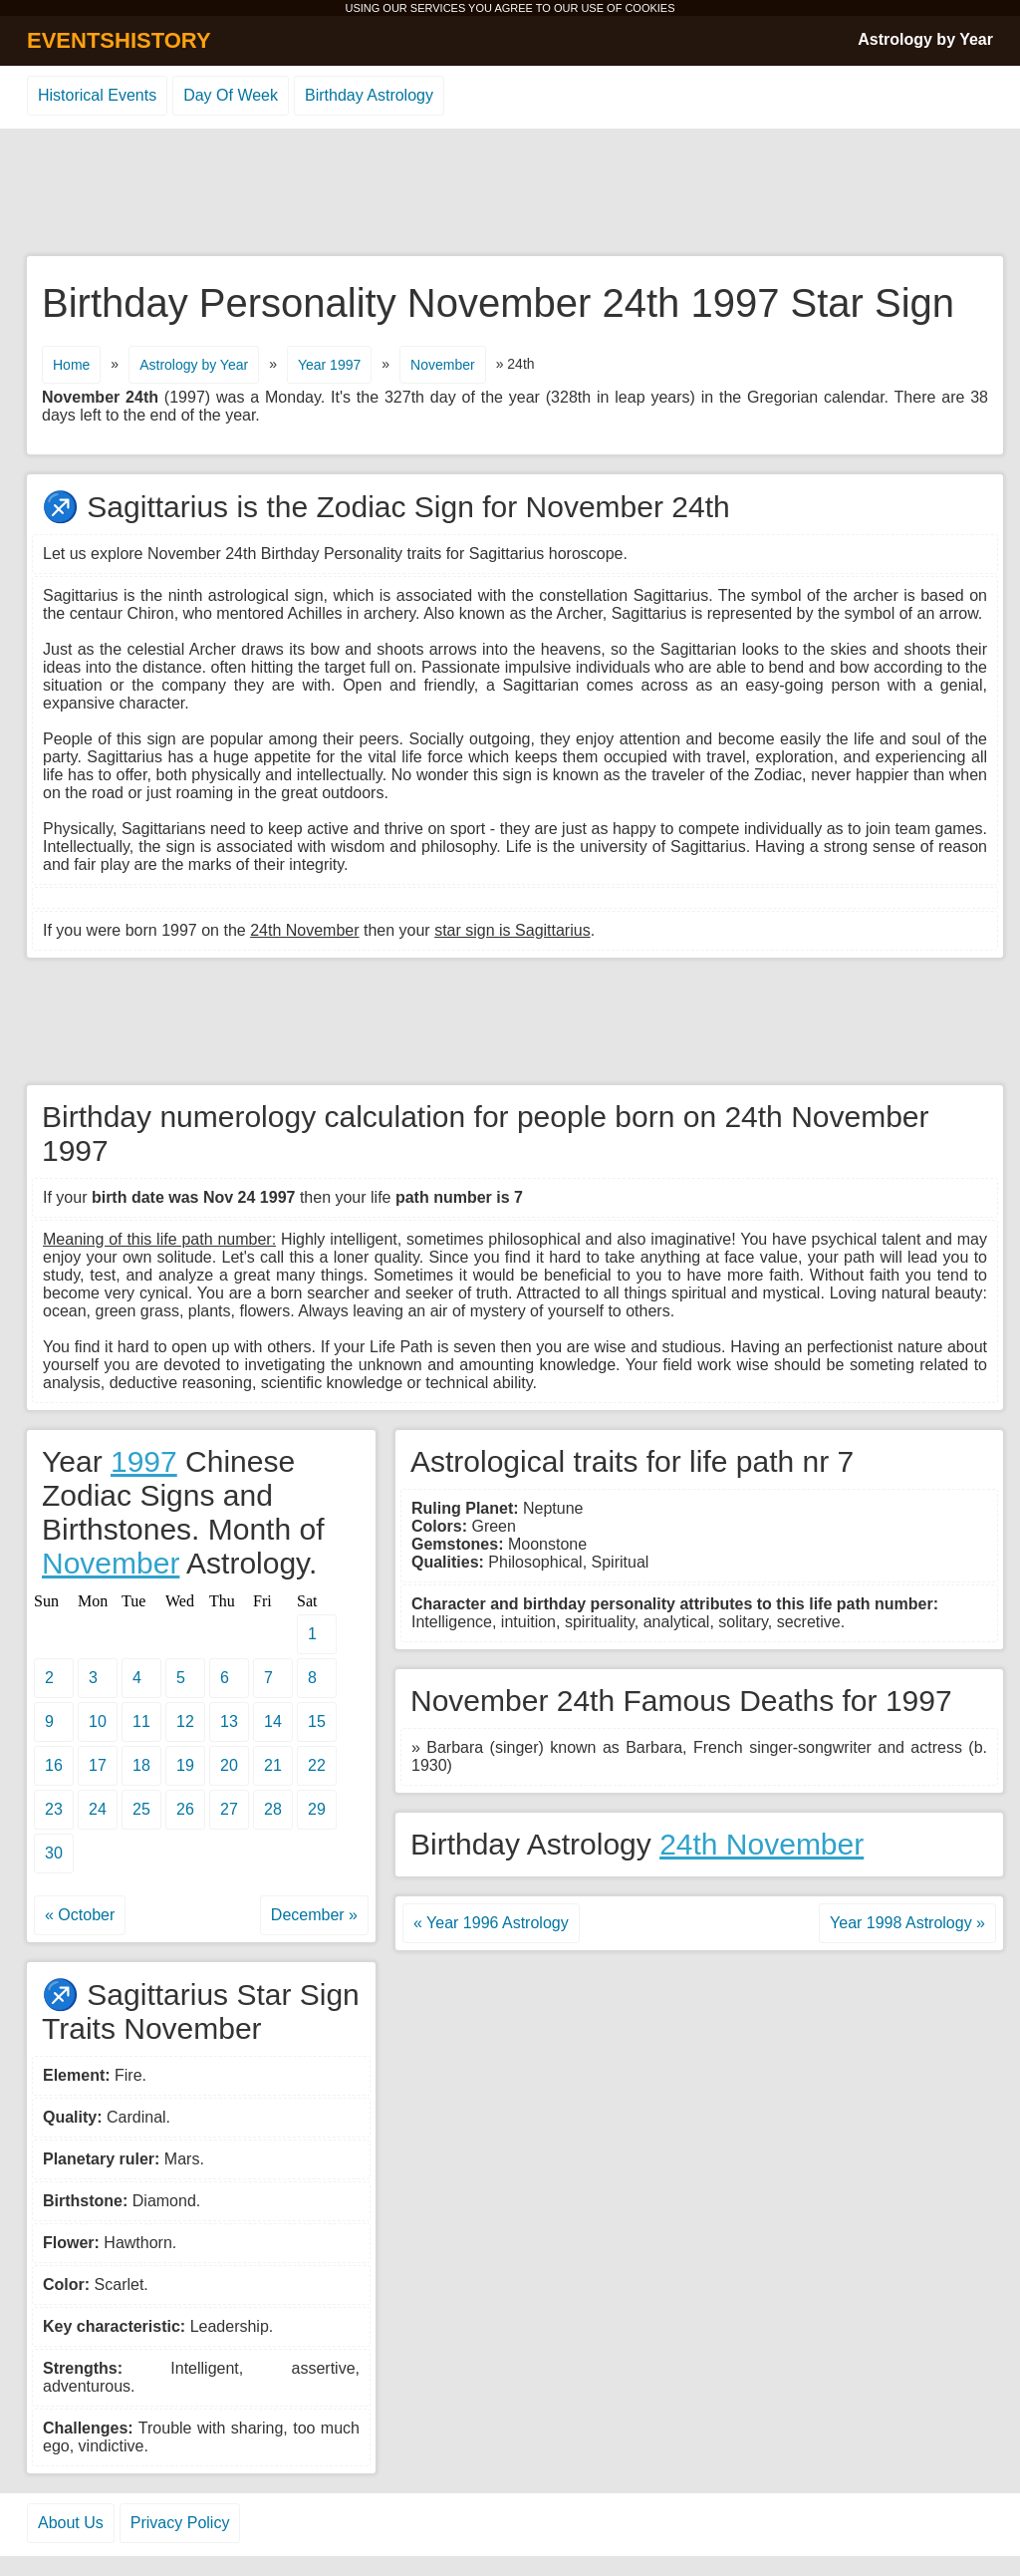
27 (229, 1809)
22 (317, 1765)
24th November (761, 1844)
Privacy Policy (180, 2522)
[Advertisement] (510, 193)
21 (273, 1765)
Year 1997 (329, 365)
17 (98, 1765)
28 (273, 1809)
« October (80, 1914)
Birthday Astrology (369, 95)
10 (98, 1721)
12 (185, 1721)
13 (229, 1721)
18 (141, 1765)
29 (317, 1809)
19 (185, 1765)
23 (54, 1809)
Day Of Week (230, 95)
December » (314, 1914)
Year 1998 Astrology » (907, 1922)
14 (273, 1721)
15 (317, 1721)
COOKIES (649, 8)
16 (54, 1765)
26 (185, 1809)
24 (98, 1809)
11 (141, 1721)
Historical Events (97, 95)
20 (229, 1765)
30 (54, 1853)
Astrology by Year (925, 39)
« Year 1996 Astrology (491, 1922)
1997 (144, 1461)
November (442, 365)
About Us (71, 2522)
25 (141, 1809)
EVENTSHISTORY (119, 40)
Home (71, 365)
